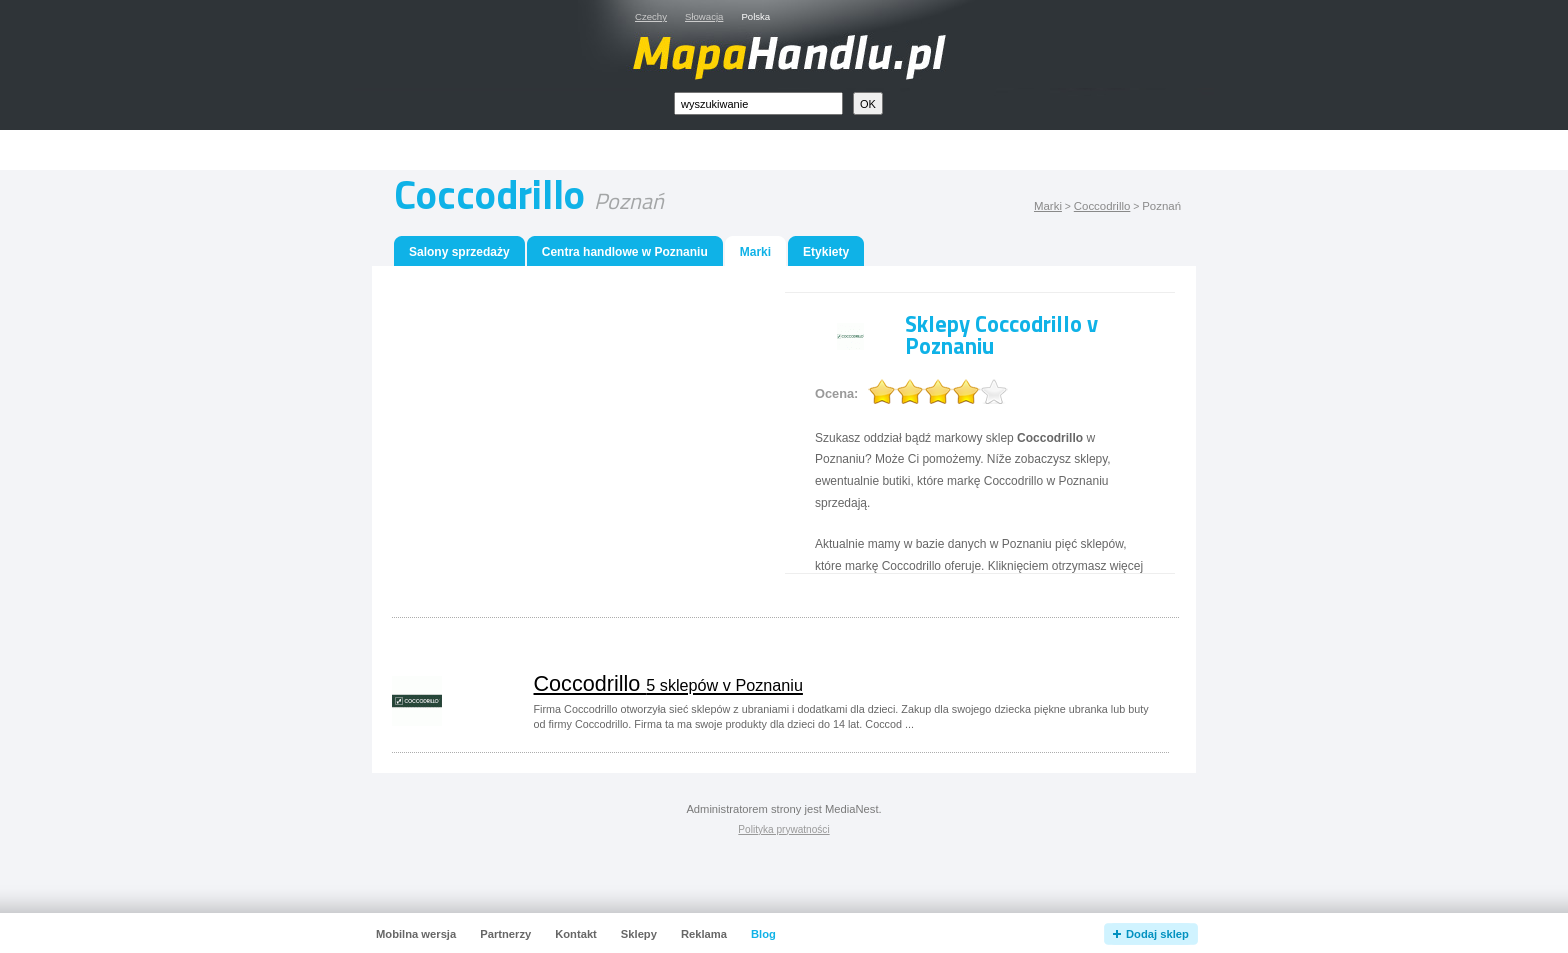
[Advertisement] (807, 150)
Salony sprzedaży (459, 252)
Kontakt (576, 934)
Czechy (651, 16)
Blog (763, 934)
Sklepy (639, 934)
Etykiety (826, 252)
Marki (1048, 206)
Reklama (704, 934)
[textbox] (758, 103)
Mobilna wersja (416, 934)
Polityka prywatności (783, 829)
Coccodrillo (1102, 206)
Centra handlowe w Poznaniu (625, 252)
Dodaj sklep (1157, 934)
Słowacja (704, 16)
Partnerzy (505, 934)
